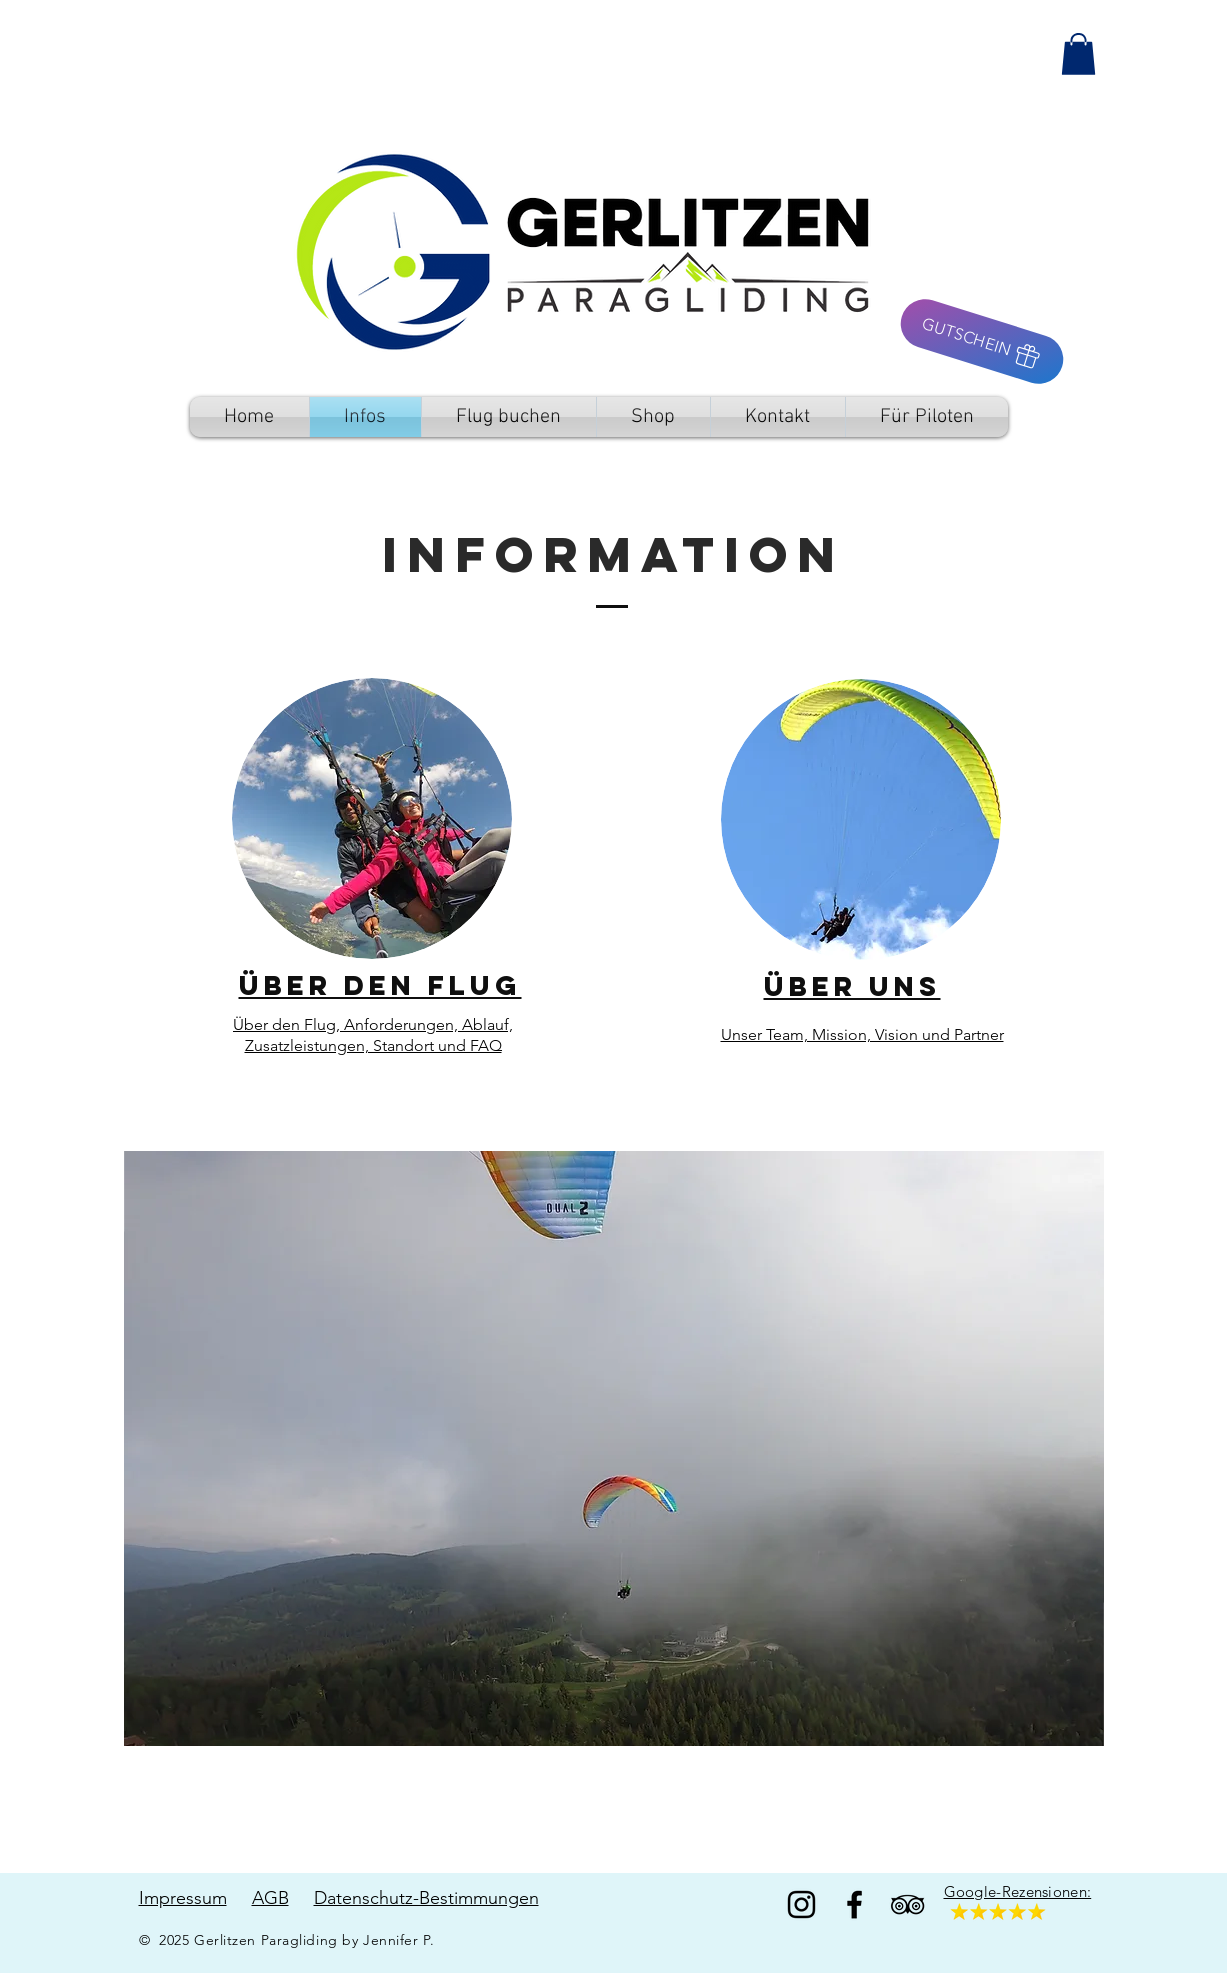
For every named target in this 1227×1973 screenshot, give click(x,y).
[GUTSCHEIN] (981, 341)
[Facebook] (854, 1904)
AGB (270, 1898)
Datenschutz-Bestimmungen (426, 1898)
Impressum (183, 1898)
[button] (1078, 54)
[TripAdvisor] (907, 1904)
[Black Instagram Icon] (801, 1904)
